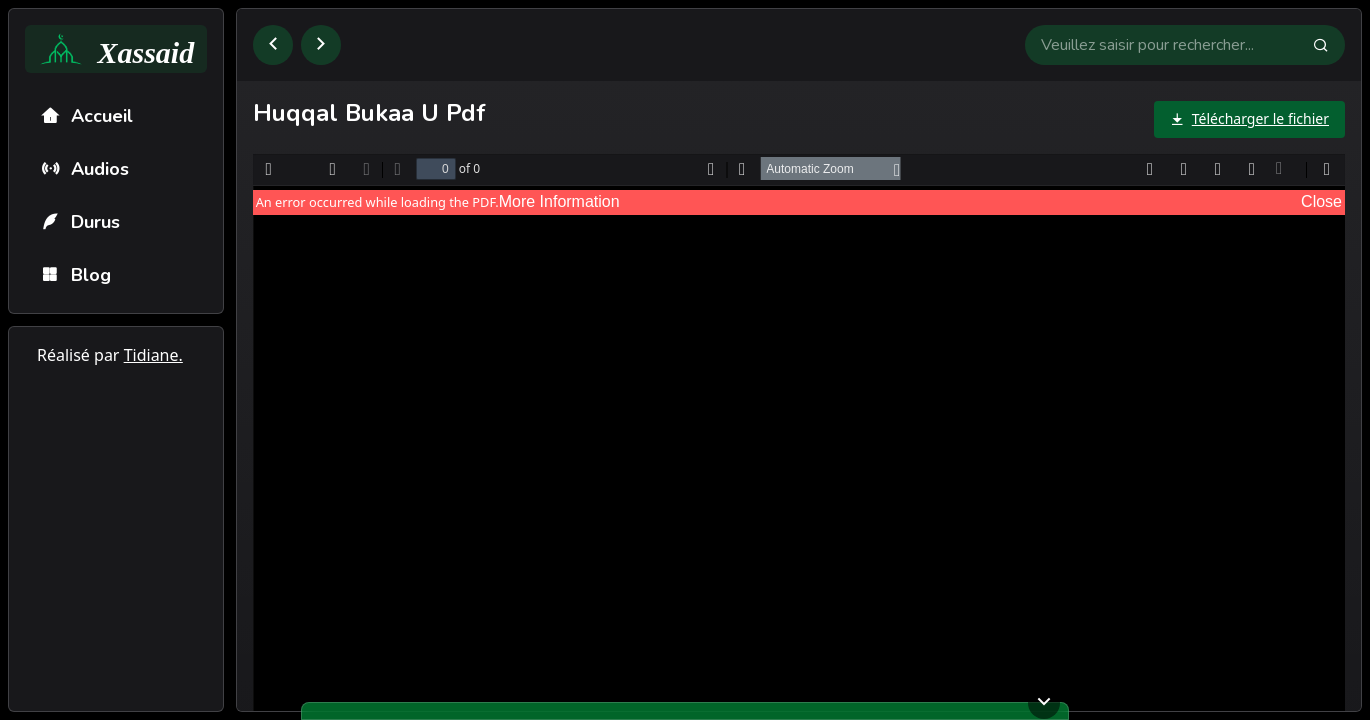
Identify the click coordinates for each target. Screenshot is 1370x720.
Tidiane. (153, 355)
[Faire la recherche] (1329, 45)
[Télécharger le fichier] (1249, 119)
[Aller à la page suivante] (321, 45)
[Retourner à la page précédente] (273, 45)
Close (1321, 201)
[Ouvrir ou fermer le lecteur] (1044, 703)
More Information (559, 201)
